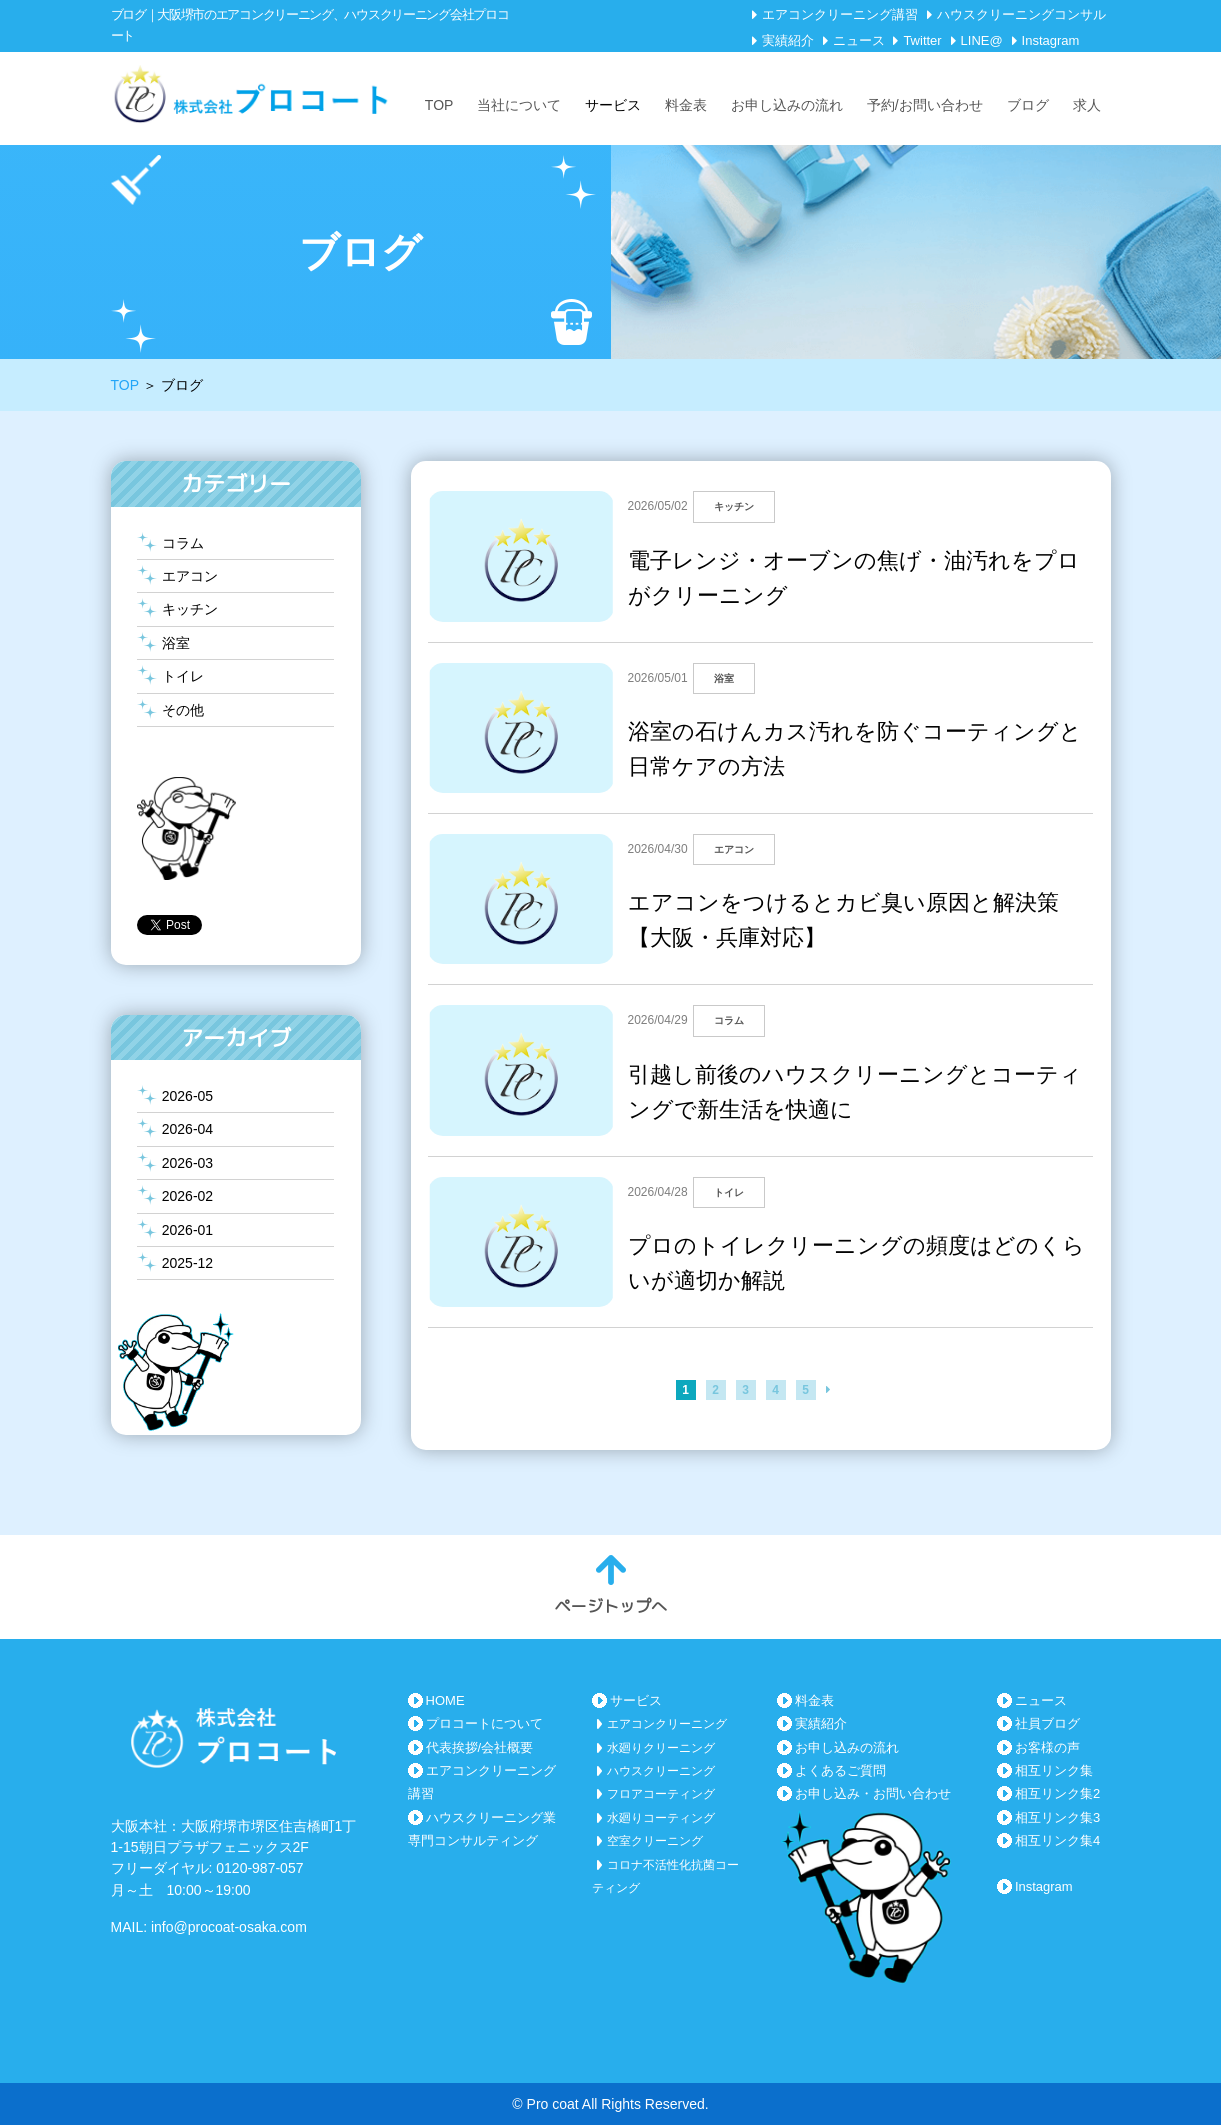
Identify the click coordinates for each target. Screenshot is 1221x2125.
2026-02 (187, 1196)
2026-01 (187, 1230)
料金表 (686, 105)
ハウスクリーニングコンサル (1021, 14)
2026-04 (187, 1129)
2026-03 (187, 1163)
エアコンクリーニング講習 (840, 14)
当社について (519, 105)
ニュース (859, 40)
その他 (183, 710)
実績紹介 (788, 40)
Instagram (1051, 40)
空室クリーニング (655, 1841)
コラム (183, 543)
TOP (439, 105)
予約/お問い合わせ (925, 105)
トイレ (183, 676)
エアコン (190, 576)
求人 (1087, 105)
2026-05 (187, 1096)
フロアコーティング (661, 1794)
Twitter (922, 40)
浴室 (176, 643)
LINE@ (982, 40)
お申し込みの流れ (787, 105)
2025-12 (187, 1263)
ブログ (1028, 105)
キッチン (190, 609)
